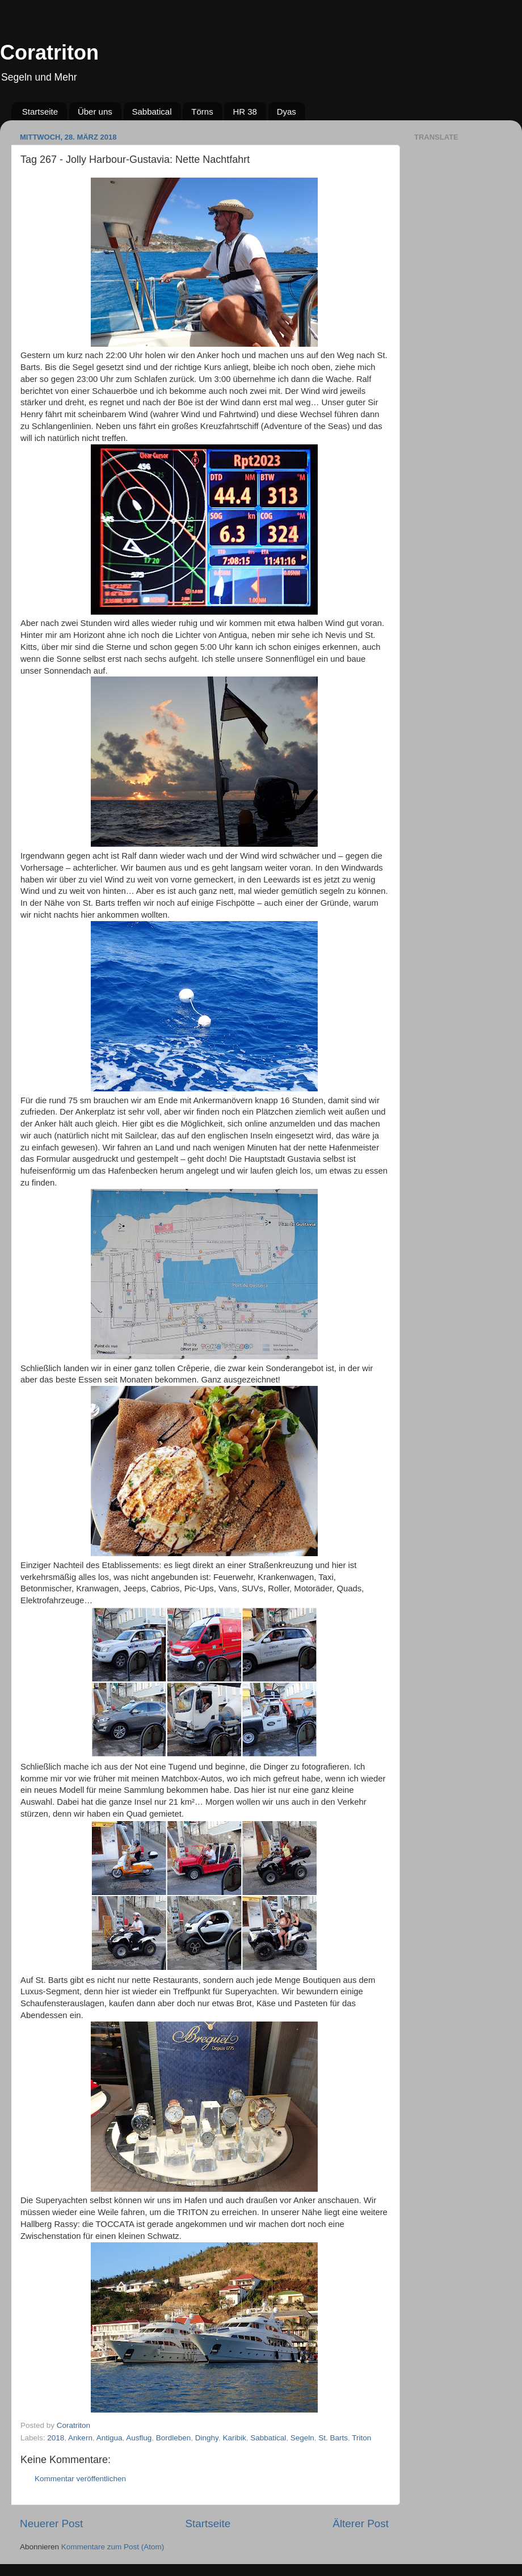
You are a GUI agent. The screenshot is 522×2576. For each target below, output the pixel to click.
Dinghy (206, 2438)
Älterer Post (360, 2523)
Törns (202, 111)
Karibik (234, 2438)
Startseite (40, 111)
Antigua (109, 2438)
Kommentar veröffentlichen (80, 2478)
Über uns (95, 111)
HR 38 (245, 111)
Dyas (286, 111)
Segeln (302, 2438)
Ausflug (138, 2438)
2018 (55, 2438)
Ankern (80, 2438)
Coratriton (49, 52)
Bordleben (173, 2438)
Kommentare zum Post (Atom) (113, 2547)
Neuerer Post (51, 2523)
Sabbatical (152, 111)
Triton (361, 2438)
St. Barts (333, 2438)
